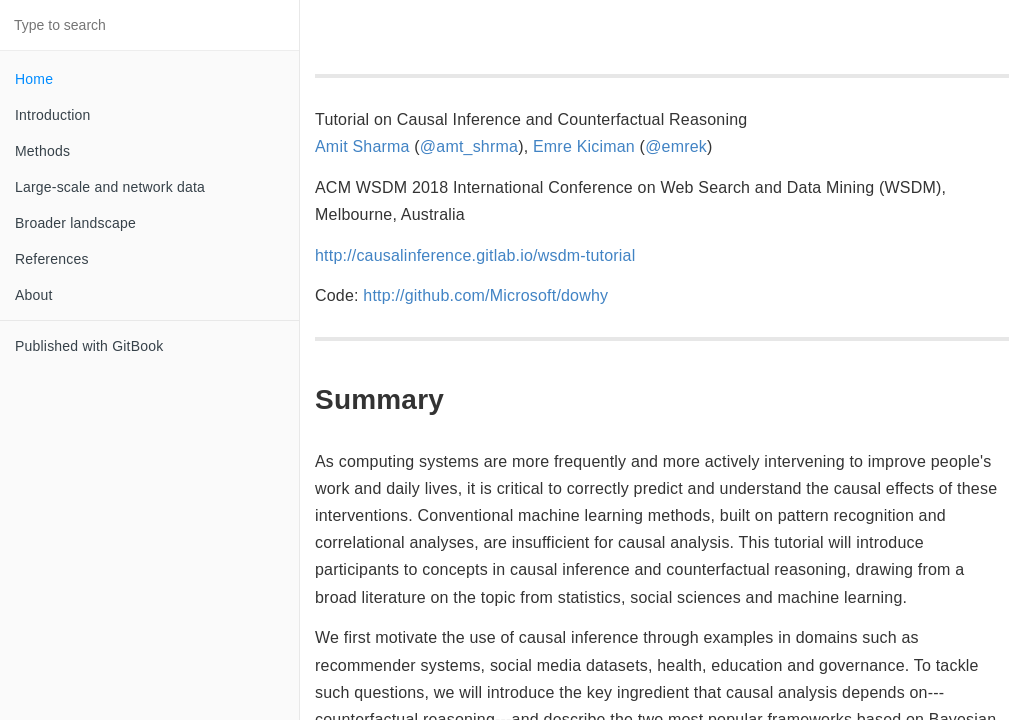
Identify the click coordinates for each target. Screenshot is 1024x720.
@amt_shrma (469, 146)
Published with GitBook (89, 346)
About (34, 295)
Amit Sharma (362, 146)
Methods (42, 151)
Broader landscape (75, 223)
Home (34, 79)
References (52, 259)
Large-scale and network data (110, 187)
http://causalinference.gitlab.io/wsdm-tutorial (475, 255)
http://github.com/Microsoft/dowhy (485, 295)
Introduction (53, 115)
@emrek (676, 146)
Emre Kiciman (584, 146)
